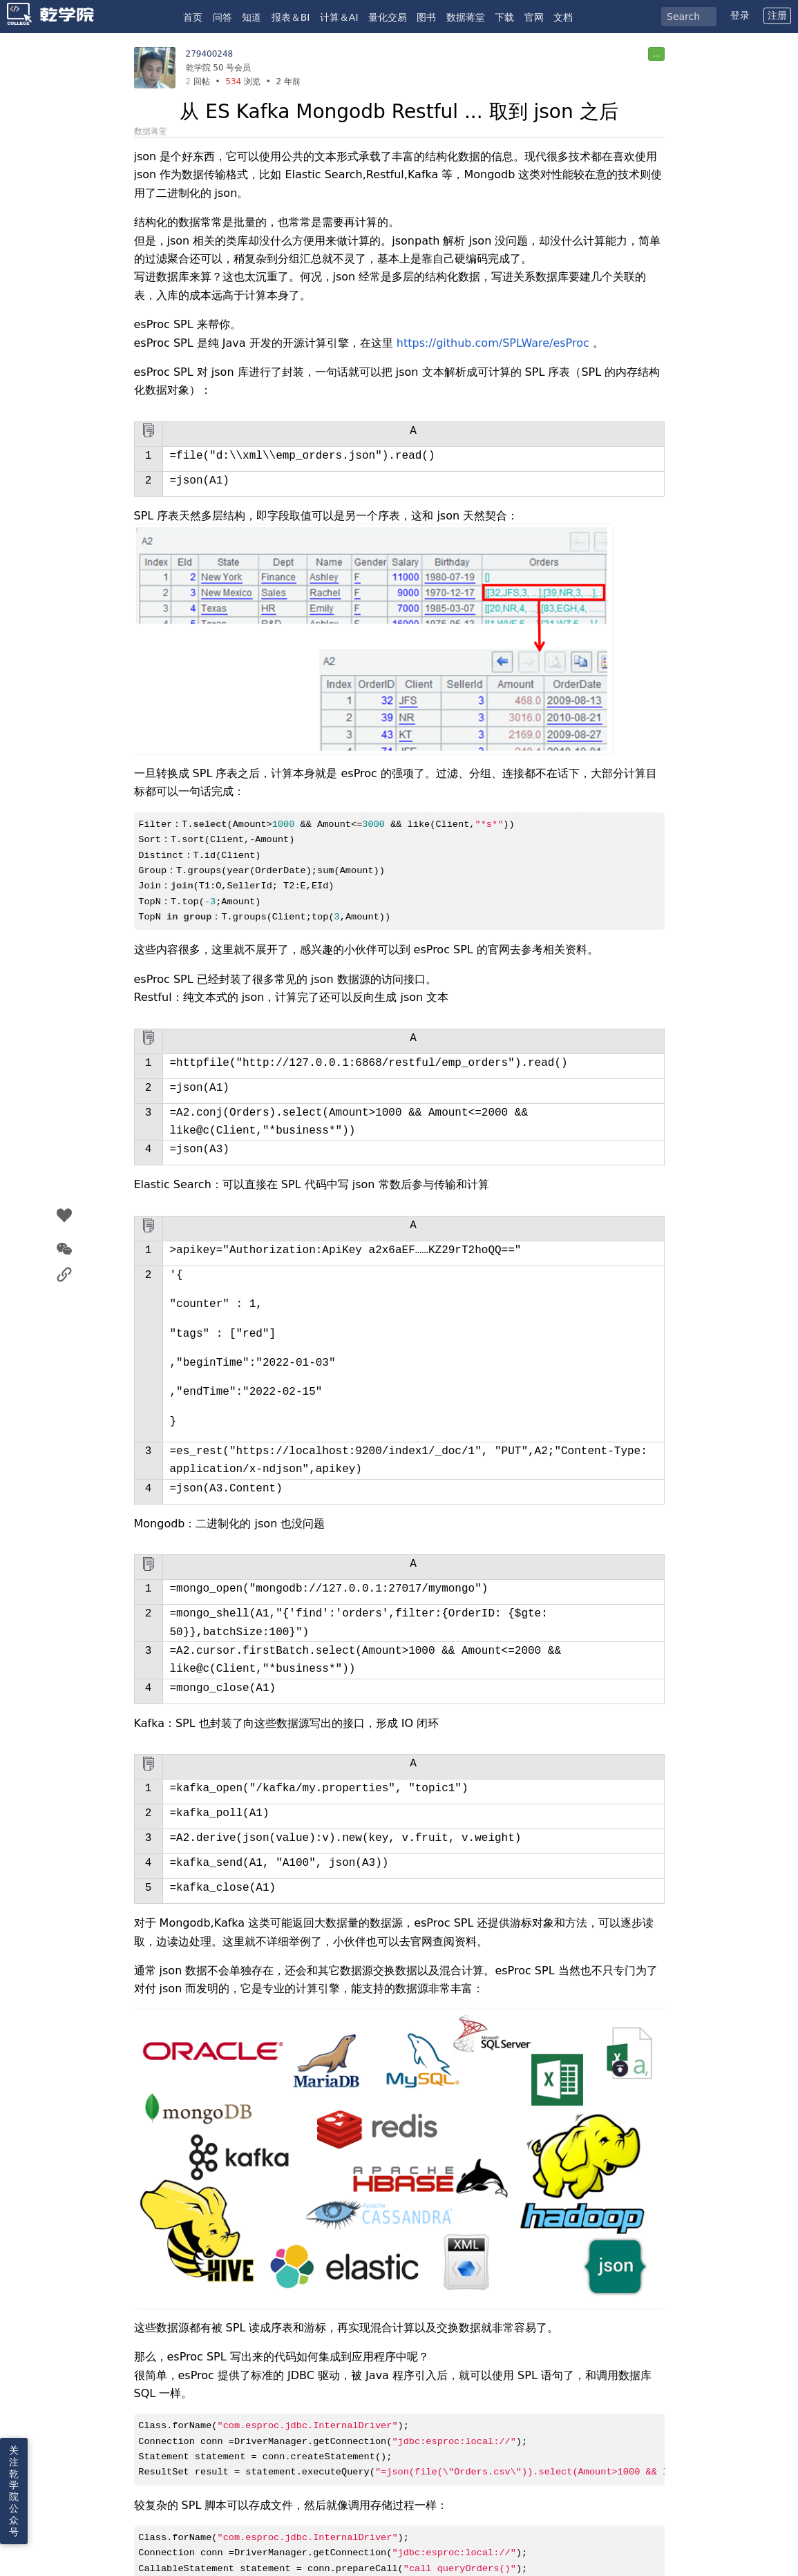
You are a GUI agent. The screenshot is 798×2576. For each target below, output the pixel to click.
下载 (504, 17)
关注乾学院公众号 (14, 2491)
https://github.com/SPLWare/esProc (493, 343)
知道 (251, 17)
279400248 (210, 54)
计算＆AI (339, 17)
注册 (777, 15)
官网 (534, 17)
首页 (192, 17)
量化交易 (387, 17)
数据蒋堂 (465, 17)
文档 (563, 17)
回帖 (198, 81)
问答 (222, 17)
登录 (740, 15)
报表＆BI (291, 17)
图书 (426, 17)
